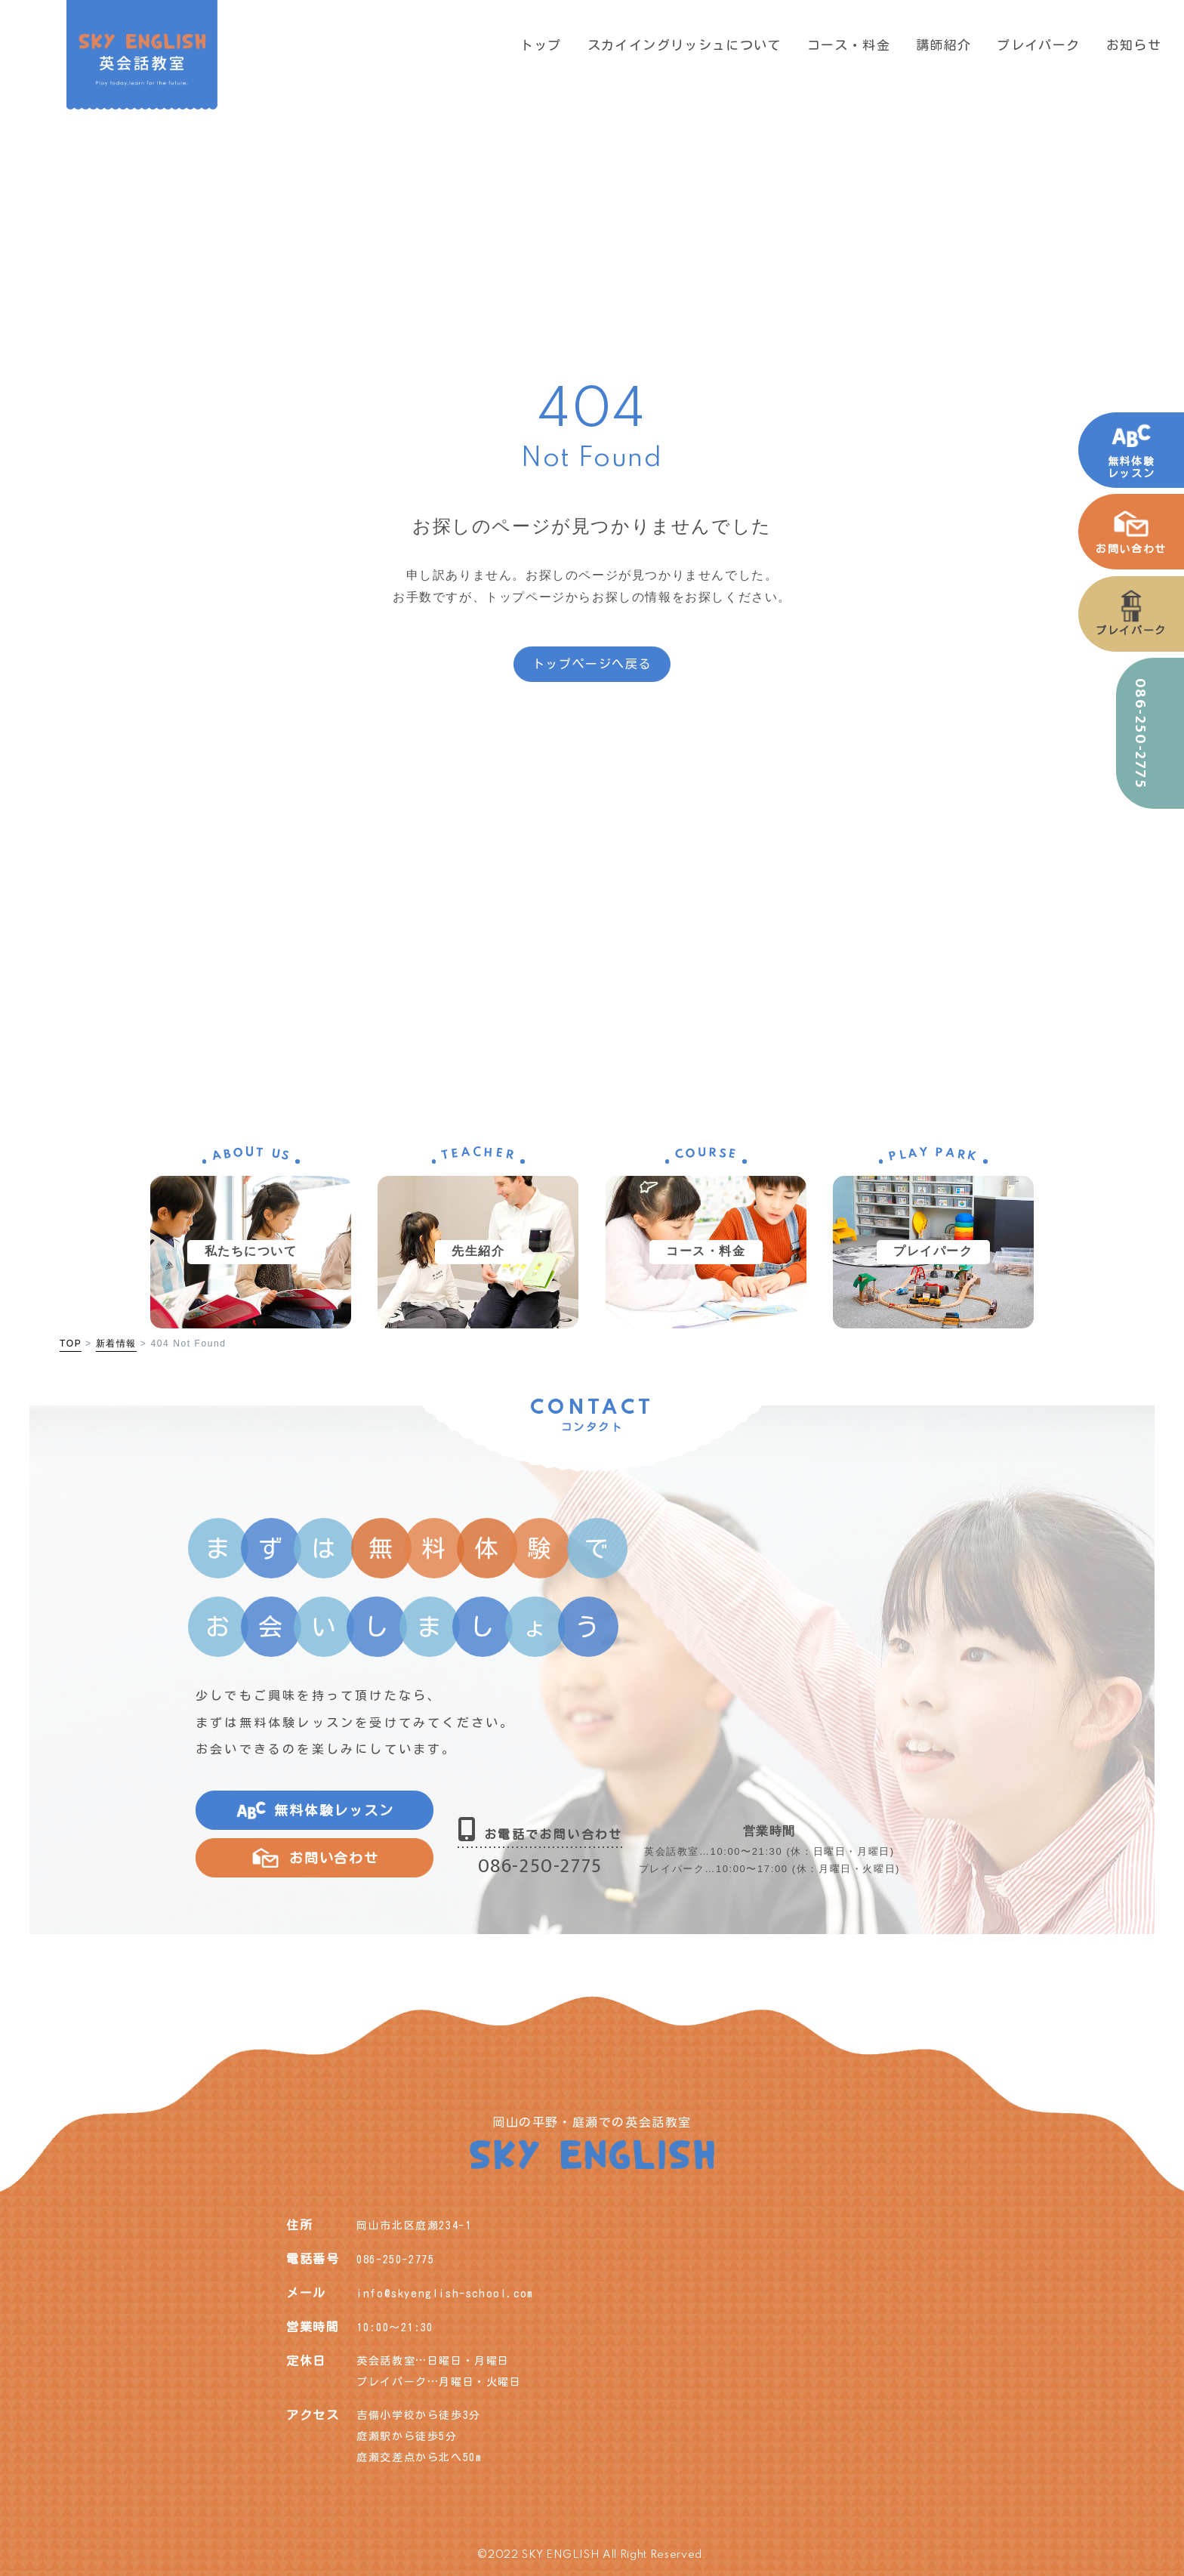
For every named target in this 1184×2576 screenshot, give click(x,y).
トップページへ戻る (592, 664)
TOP (71, 1343)
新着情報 (116, 1343)
